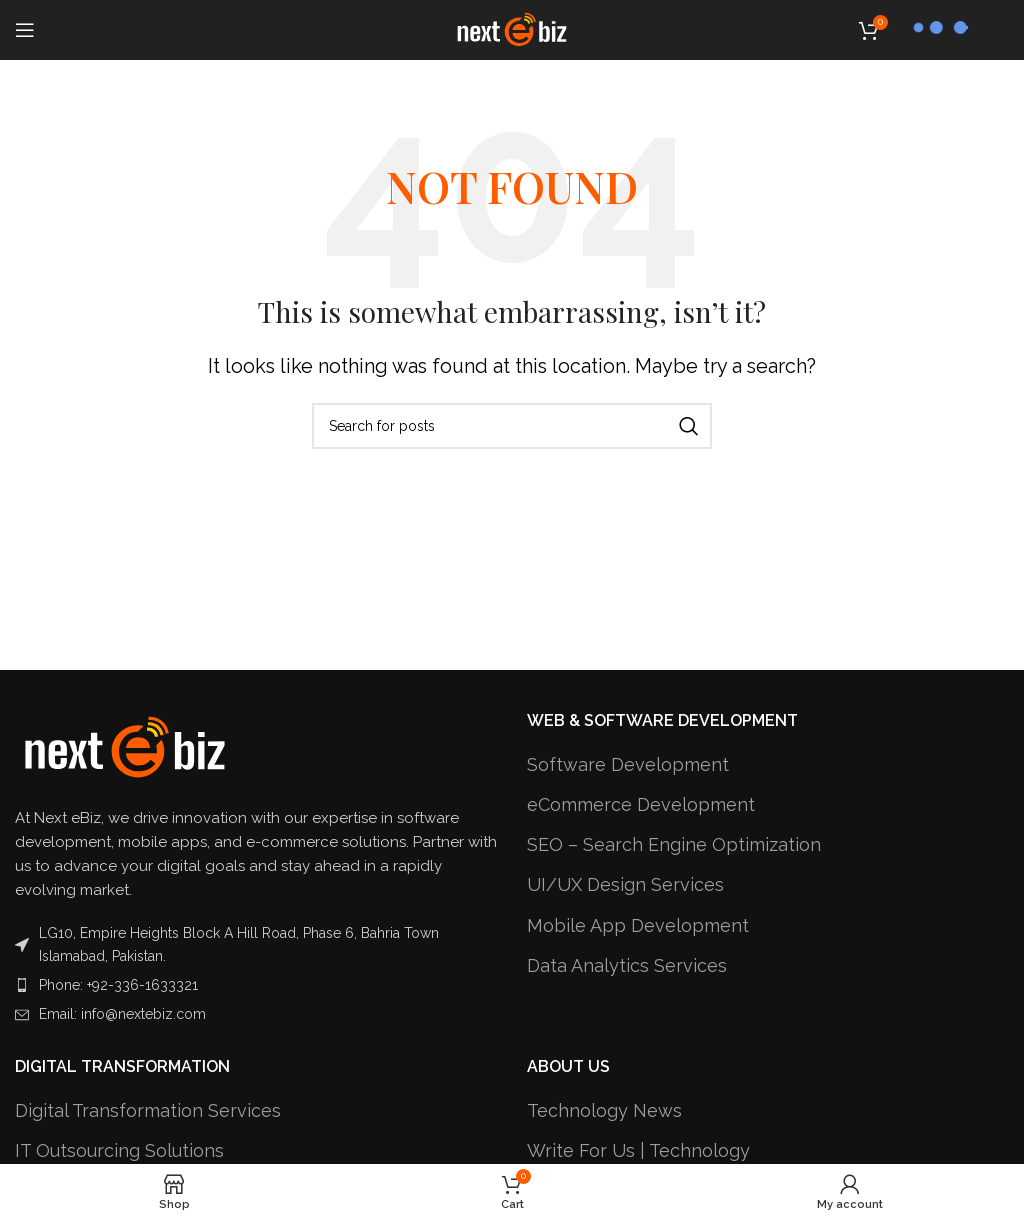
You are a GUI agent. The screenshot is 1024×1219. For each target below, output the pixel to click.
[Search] (512, 426)
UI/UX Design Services (625, 884)
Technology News (604, 1110)
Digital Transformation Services (148, 1110)
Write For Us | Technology (638, 1150)
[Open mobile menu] (25, 30)
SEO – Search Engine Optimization (674, 844)
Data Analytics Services (627, 965)
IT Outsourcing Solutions (119, 1150)
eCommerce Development (641, 804)
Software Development (628, 764)
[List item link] (256, 985)
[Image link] (125, 746)
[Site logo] (512, 28)
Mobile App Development (638, 925)
